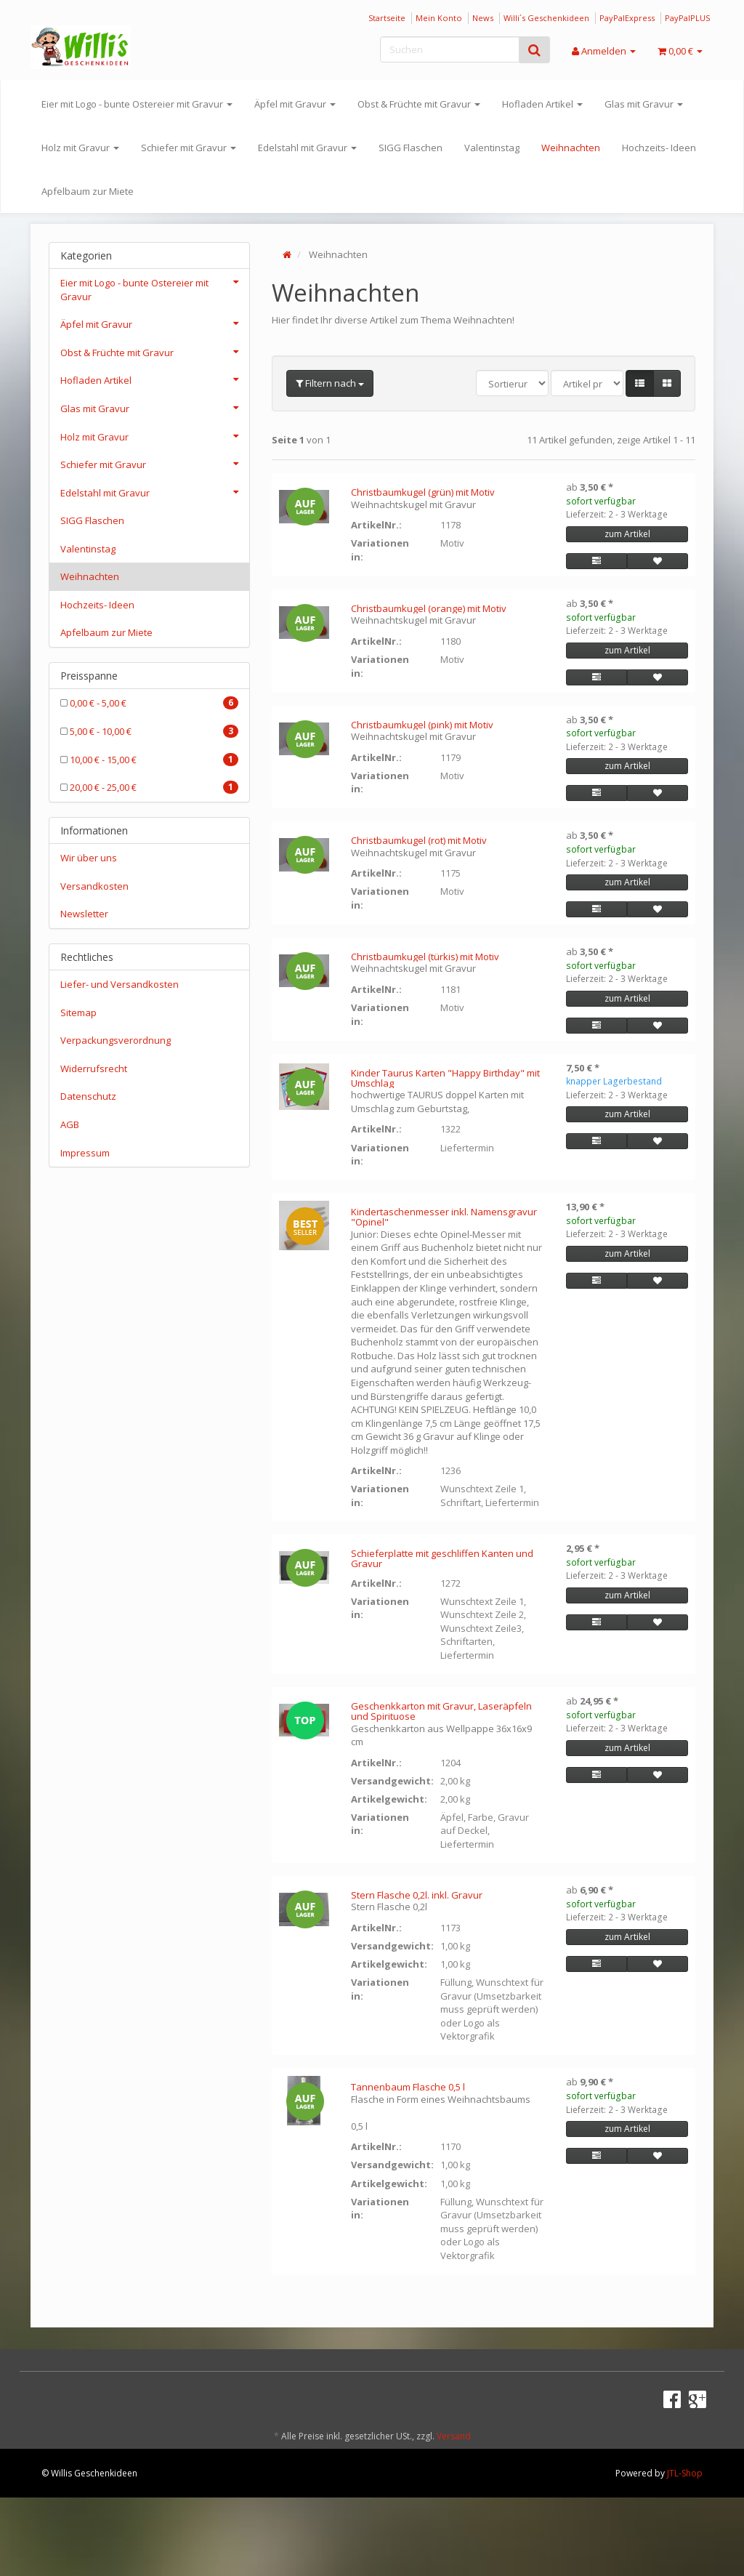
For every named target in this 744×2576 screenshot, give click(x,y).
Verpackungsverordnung (115, 1040)
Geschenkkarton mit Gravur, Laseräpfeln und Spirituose (441, 1711)
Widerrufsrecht (93, 1068)
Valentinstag (491, 147)
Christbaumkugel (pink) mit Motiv (422, 724)
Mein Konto (439, 17)
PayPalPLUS (687, 17)
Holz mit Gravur (80, 147)
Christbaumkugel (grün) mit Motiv (423, 492)
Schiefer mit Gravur (188, 147)
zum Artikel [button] (627, 534)
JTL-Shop (685, 2473)
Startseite (386, 17)
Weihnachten (570, 147)
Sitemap (78, 1012)
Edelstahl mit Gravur (307, 147)
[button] (640, 383)
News (482, 17)
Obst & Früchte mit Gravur (418, 103)
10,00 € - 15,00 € (149, 759)
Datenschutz (88, 1096)
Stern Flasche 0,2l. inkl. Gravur (416, 1894)
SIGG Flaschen (410, 147)
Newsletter (84, 913)
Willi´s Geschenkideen (546, 17)
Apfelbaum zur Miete (87, 191)
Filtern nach (330, 383)
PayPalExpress (627, 17)
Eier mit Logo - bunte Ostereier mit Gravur (136, 103)
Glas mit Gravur (643, 103)
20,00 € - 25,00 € (149, 787)
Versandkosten (94, 886)
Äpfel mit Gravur (295, 103)
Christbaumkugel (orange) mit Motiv (428, 608)
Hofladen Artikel (542, 103)
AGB (69, 1124)
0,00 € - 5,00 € (149, 702)
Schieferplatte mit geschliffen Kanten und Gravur (442, 1558)
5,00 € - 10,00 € (149, 731)
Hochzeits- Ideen (659, 147)
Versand (454, 2436)
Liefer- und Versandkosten (119, 984)
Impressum (85, 1152)
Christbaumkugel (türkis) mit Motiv (425, 956)
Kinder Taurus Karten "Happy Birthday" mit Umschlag (445, 1078)
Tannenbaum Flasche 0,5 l (408, 2086)
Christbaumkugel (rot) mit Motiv (419, 840)
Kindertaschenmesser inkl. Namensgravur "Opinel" (444, 1216)
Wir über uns (88, 857)
